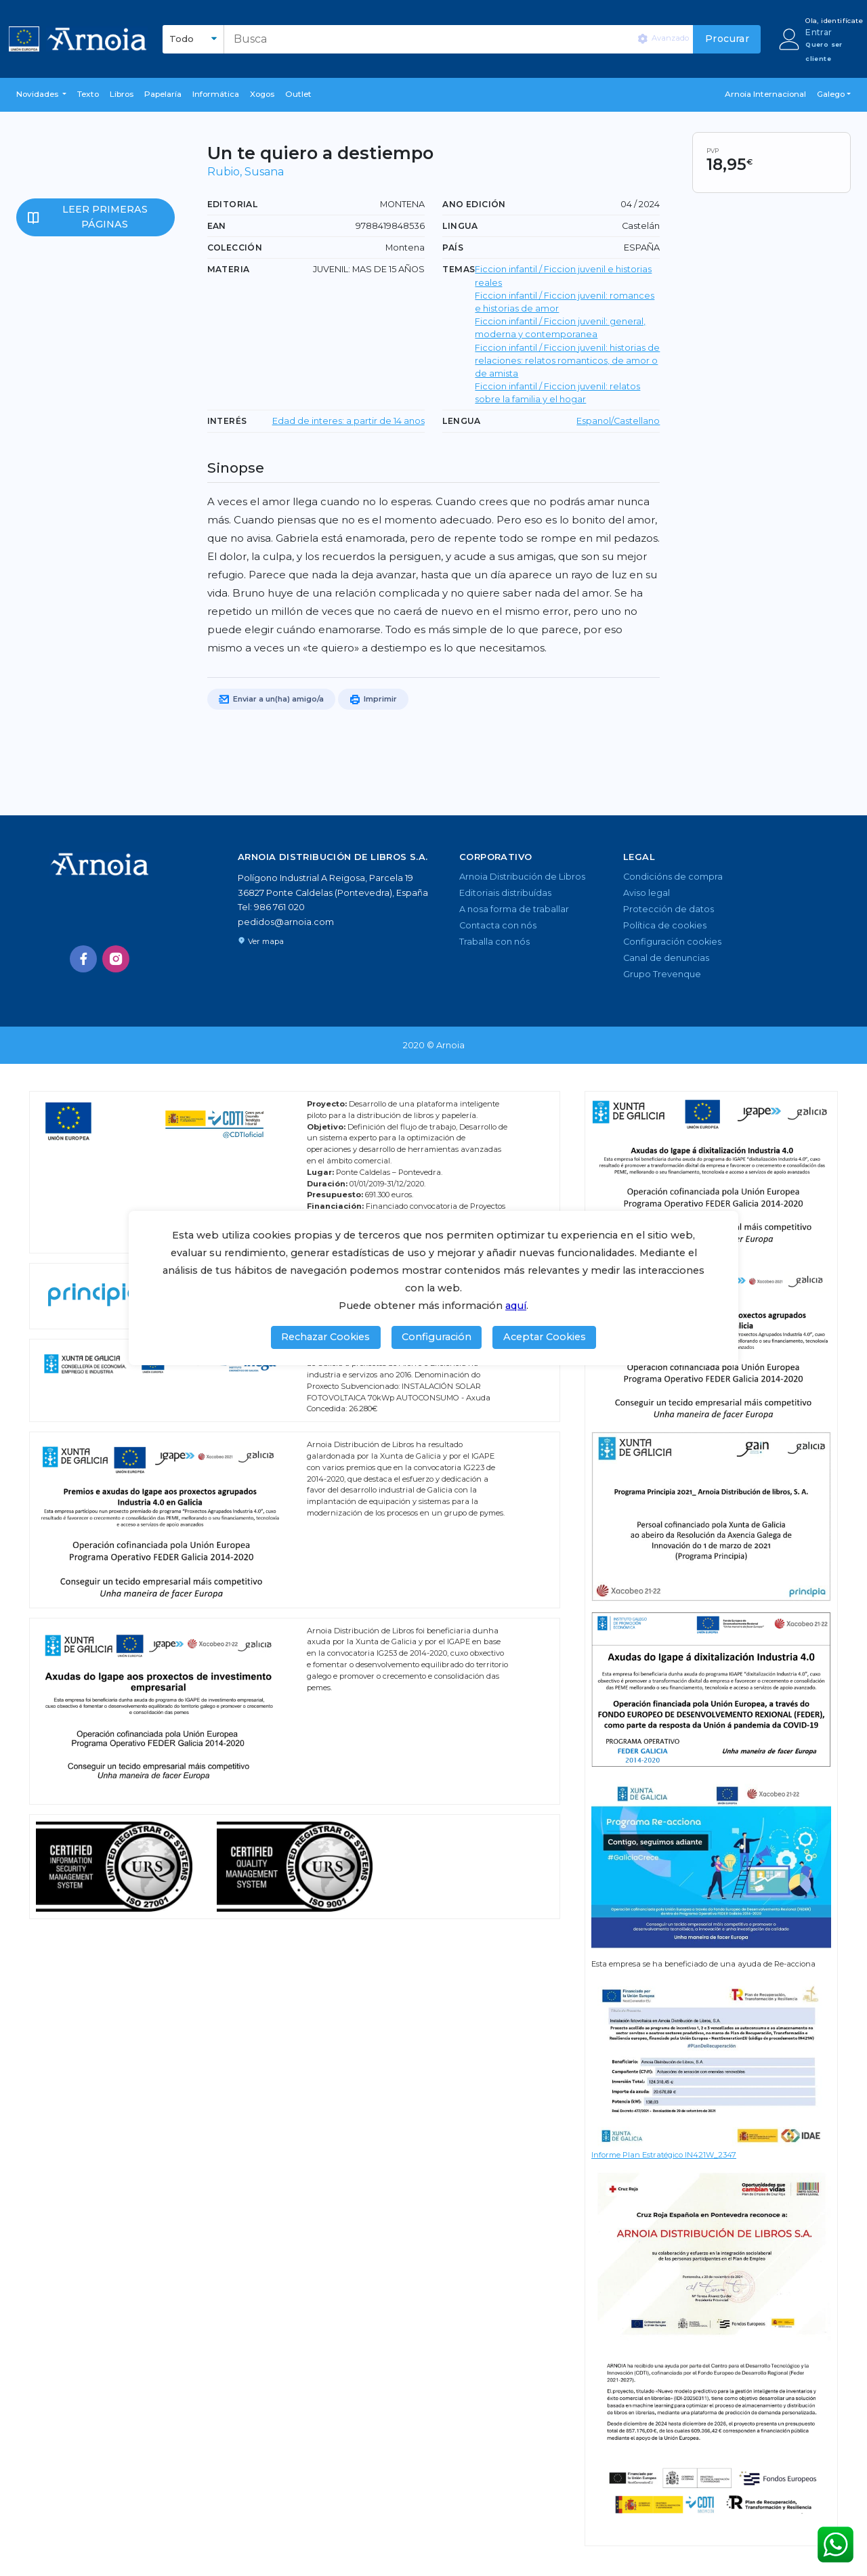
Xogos (262, 94)
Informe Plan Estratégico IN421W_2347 (663, 2155)
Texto (88, 94)
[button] (41, 95)
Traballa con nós (494, 942)
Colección (235, 247)
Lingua (460, 226)
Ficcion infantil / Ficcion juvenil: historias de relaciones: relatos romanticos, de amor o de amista (567, 361)
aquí (515, 1306)
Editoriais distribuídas (505, 893)
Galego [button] (831, 94)
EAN (216, 226)
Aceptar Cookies (544, 1337)
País (452, 247)
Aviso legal (646, 893)
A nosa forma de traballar (514, 909)
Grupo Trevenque (662, 974)
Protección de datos (668, 909)
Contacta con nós (497, 925)
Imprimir (373, 699)
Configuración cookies (672, 942)
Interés (227, 421)
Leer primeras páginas (105, 216)
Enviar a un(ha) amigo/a (271, 699)
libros (121, 94)
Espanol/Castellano (618, 421)
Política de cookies (664, 925)
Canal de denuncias (666, 958)
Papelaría (163, 94)
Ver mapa (261, 941)
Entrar (818, 32)
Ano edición (473, 204)
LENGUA (461, 421)
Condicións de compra (673, 877)
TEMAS (458, 269)
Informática (215, 94)
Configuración (436, 1337)
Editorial (232, 204)
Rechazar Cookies (325, 1337)
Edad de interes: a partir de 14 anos (348, 421)
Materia (228, 269)
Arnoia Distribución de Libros (522, 877)
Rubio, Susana (245, 171)
